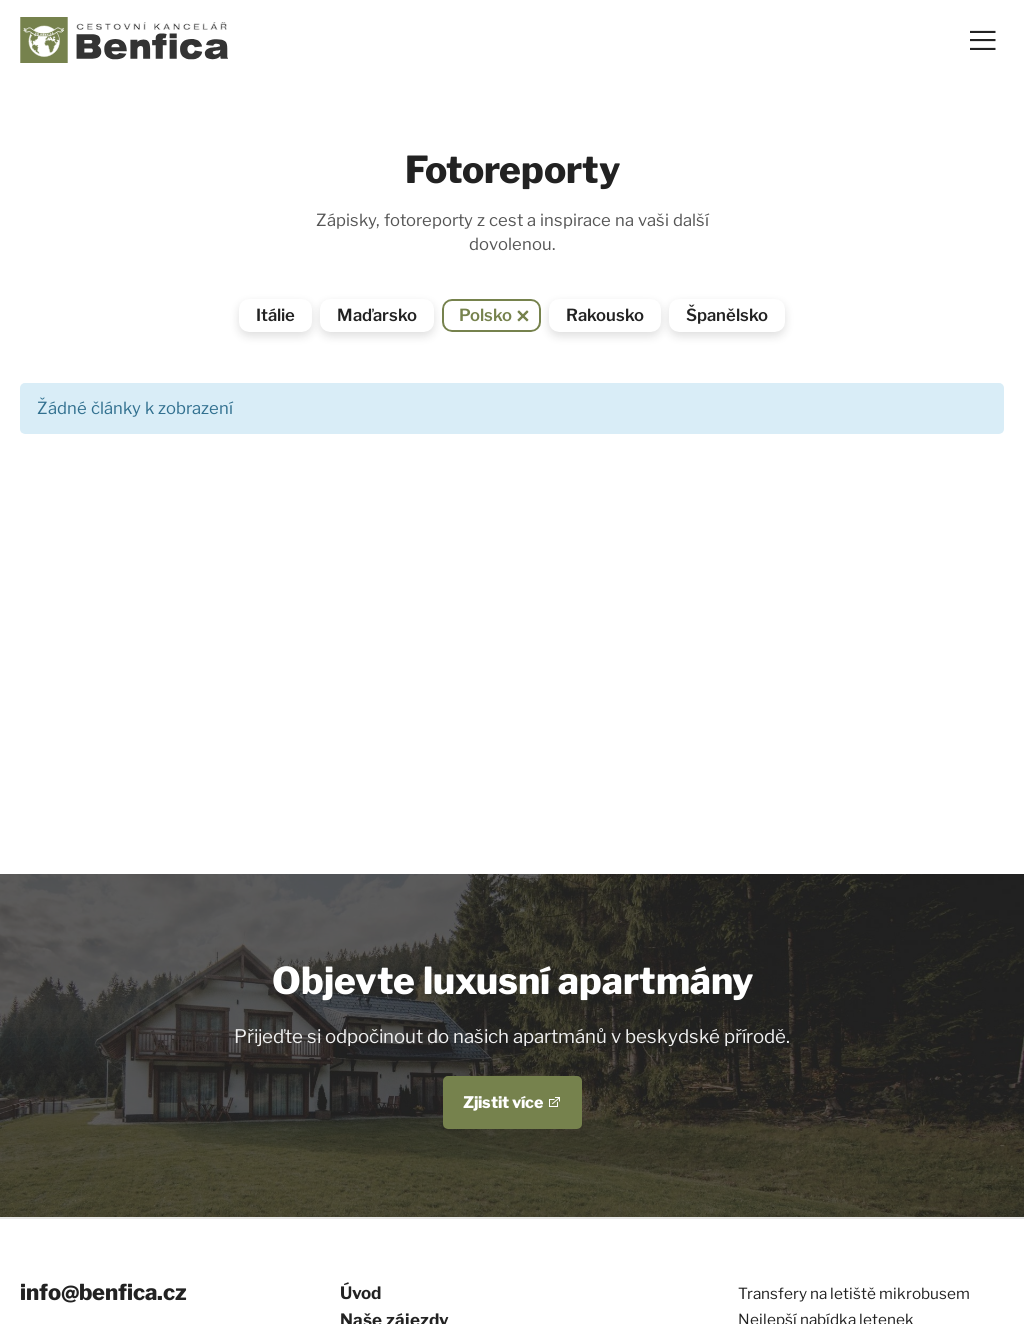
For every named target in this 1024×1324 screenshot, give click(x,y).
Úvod (360, 1293)
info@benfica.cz (103, 1292)
